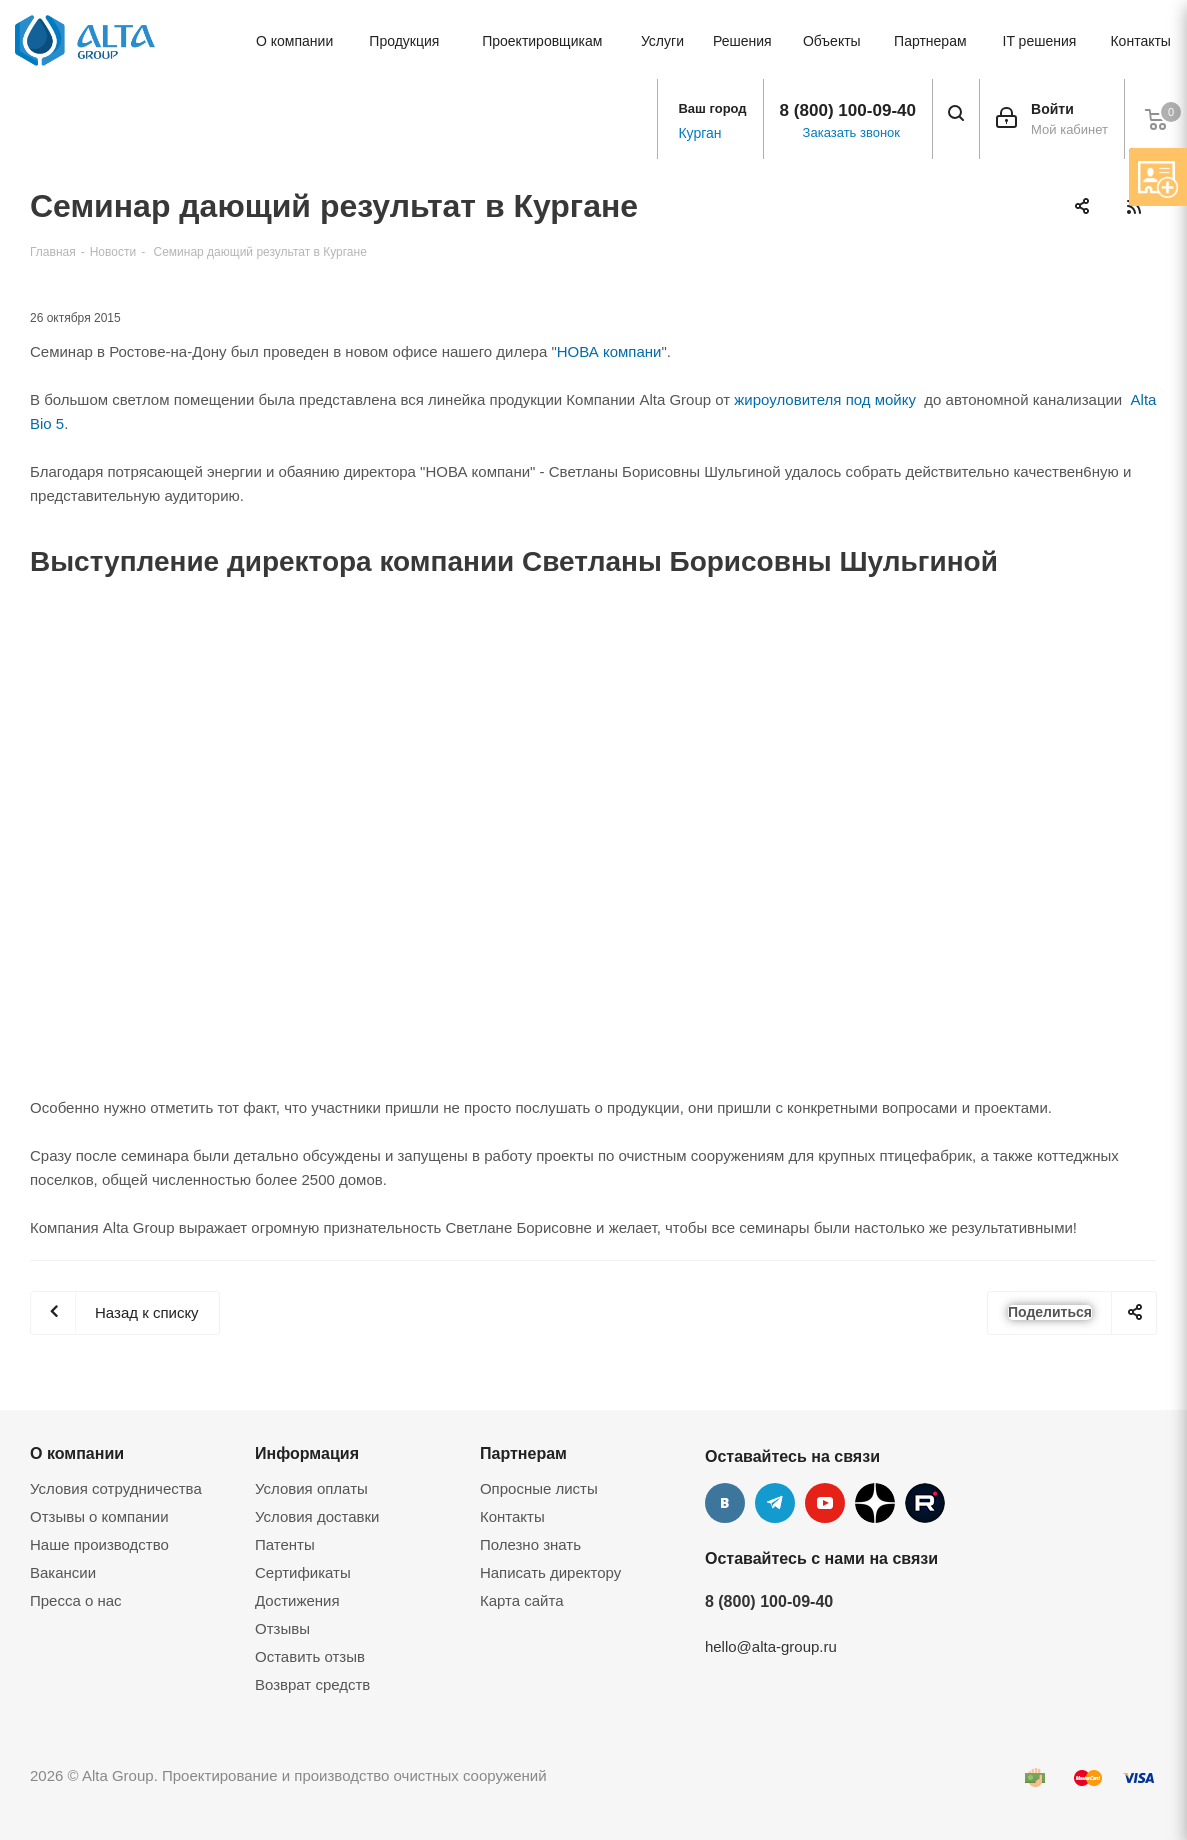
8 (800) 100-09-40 (848, 110)
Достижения (297, 1600)
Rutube (925, 1503)
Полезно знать (530, 1544)
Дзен (875, 1503)
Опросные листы (539, 1488)
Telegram (775, 1503)
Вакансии (63, 1572)
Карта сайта (522, 1600)
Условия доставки (317, 1516)
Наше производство (99, 1544)
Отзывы (282, 1628)
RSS (1133, 206)
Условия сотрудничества (116, 1488)
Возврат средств (312, 1684)
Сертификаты (303, 1572)
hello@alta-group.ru (771, 1646)
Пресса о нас (76, 1600)
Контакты (512, 1516)
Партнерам (523, 1453)
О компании (77, 1453)
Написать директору (550, 1572)
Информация (307, 1453)
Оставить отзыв (310, 1656)
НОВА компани (609, 351)
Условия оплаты (311, 1488)
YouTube (825, 1503)
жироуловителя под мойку (825, 399)
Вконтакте (725, 1503)
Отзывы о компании (99, 1516)
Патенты (285, 1544)
